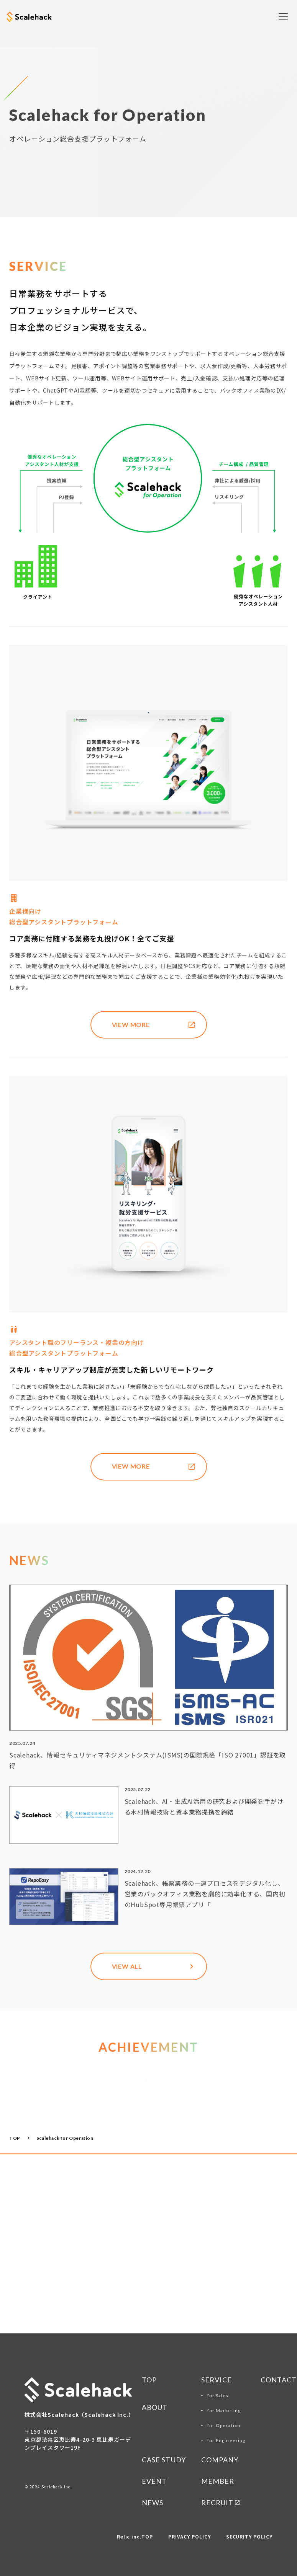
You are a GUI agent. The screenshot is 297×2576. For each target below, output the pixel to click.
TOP (14, 2138)
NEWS (152, 2502)
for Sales (218, 2395)
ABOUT (154, 2407)
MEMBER (217, 2481)
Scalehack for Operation (65, 2138)
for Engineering (226, 2440)
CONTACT (279, 2379)
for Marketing (224, 2410)
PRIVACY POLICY (189, 2536)
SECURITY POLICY (249, 2536)
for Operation (224, 2425)
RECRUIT (220, 2502)
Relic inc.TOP (135, 2536)
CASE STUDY (164, 2459)
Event (154, 2481)
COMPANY (220, 2459)
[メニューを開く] (283, 16)
